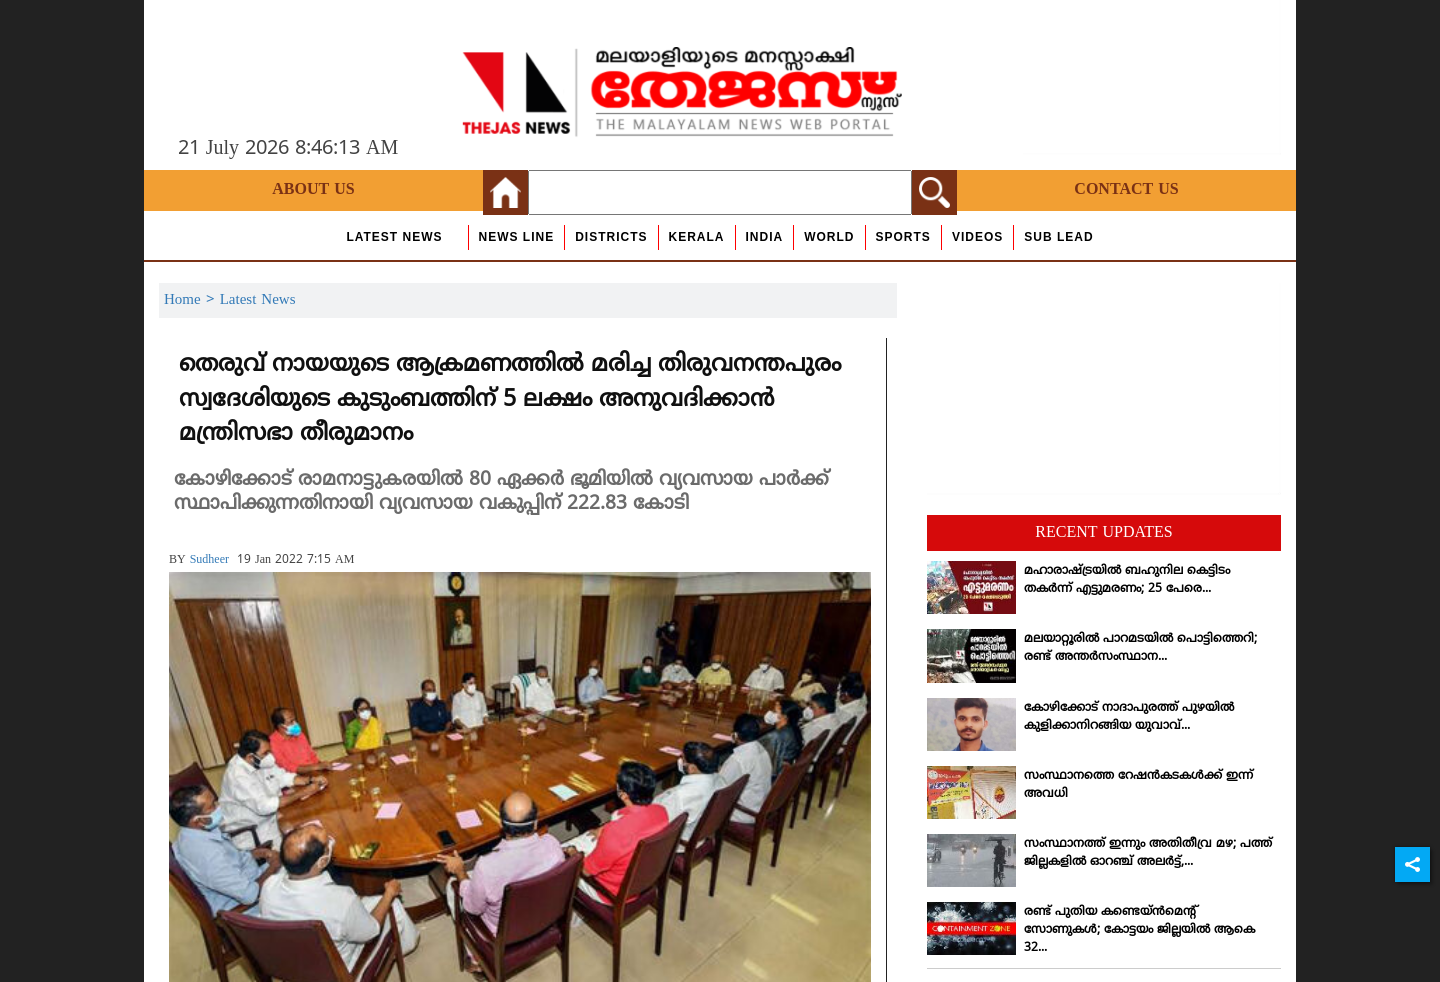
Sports (903, 237)
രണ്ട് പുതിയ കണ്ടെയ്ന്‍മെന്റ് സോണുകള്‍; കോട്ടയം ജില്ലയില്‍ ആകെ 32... (1139, 930)
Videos (977, 237)
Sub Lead (1058, 237)
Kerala (697, 237)
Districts (611, 237)
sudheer (209, 560)
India (765, 237)
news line (517, 237)
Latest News (394, 237)
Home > (192, 300)
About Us (313, 190)
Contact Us (1126, 190)
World (829, 237)
